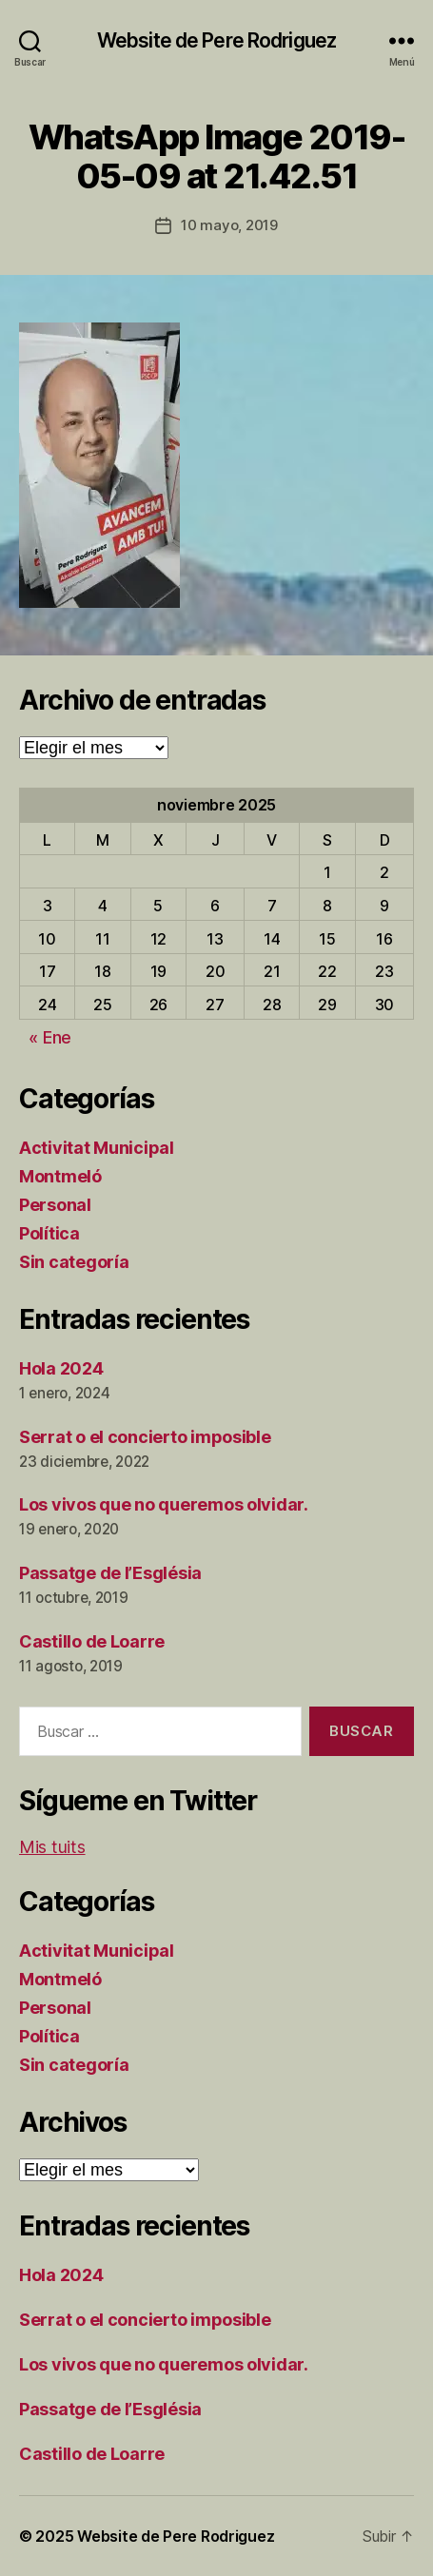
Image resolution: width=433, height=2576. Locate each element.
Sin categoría (74, 1262)
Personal (55, 1205)
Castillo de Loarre (92, 1641)
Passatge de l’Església (110, 1573)
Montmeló (60, 1176)
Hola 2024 (61, 1368)
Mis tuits (52, 1847)
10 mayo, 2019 (229, 225)
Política (49, 1233)
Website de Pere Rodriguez (216, 40)
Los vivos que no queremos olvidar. (163, 1504)
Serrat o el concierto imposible (145, 1437)
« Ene (50, 1037)
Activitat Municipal (96, 1148)
